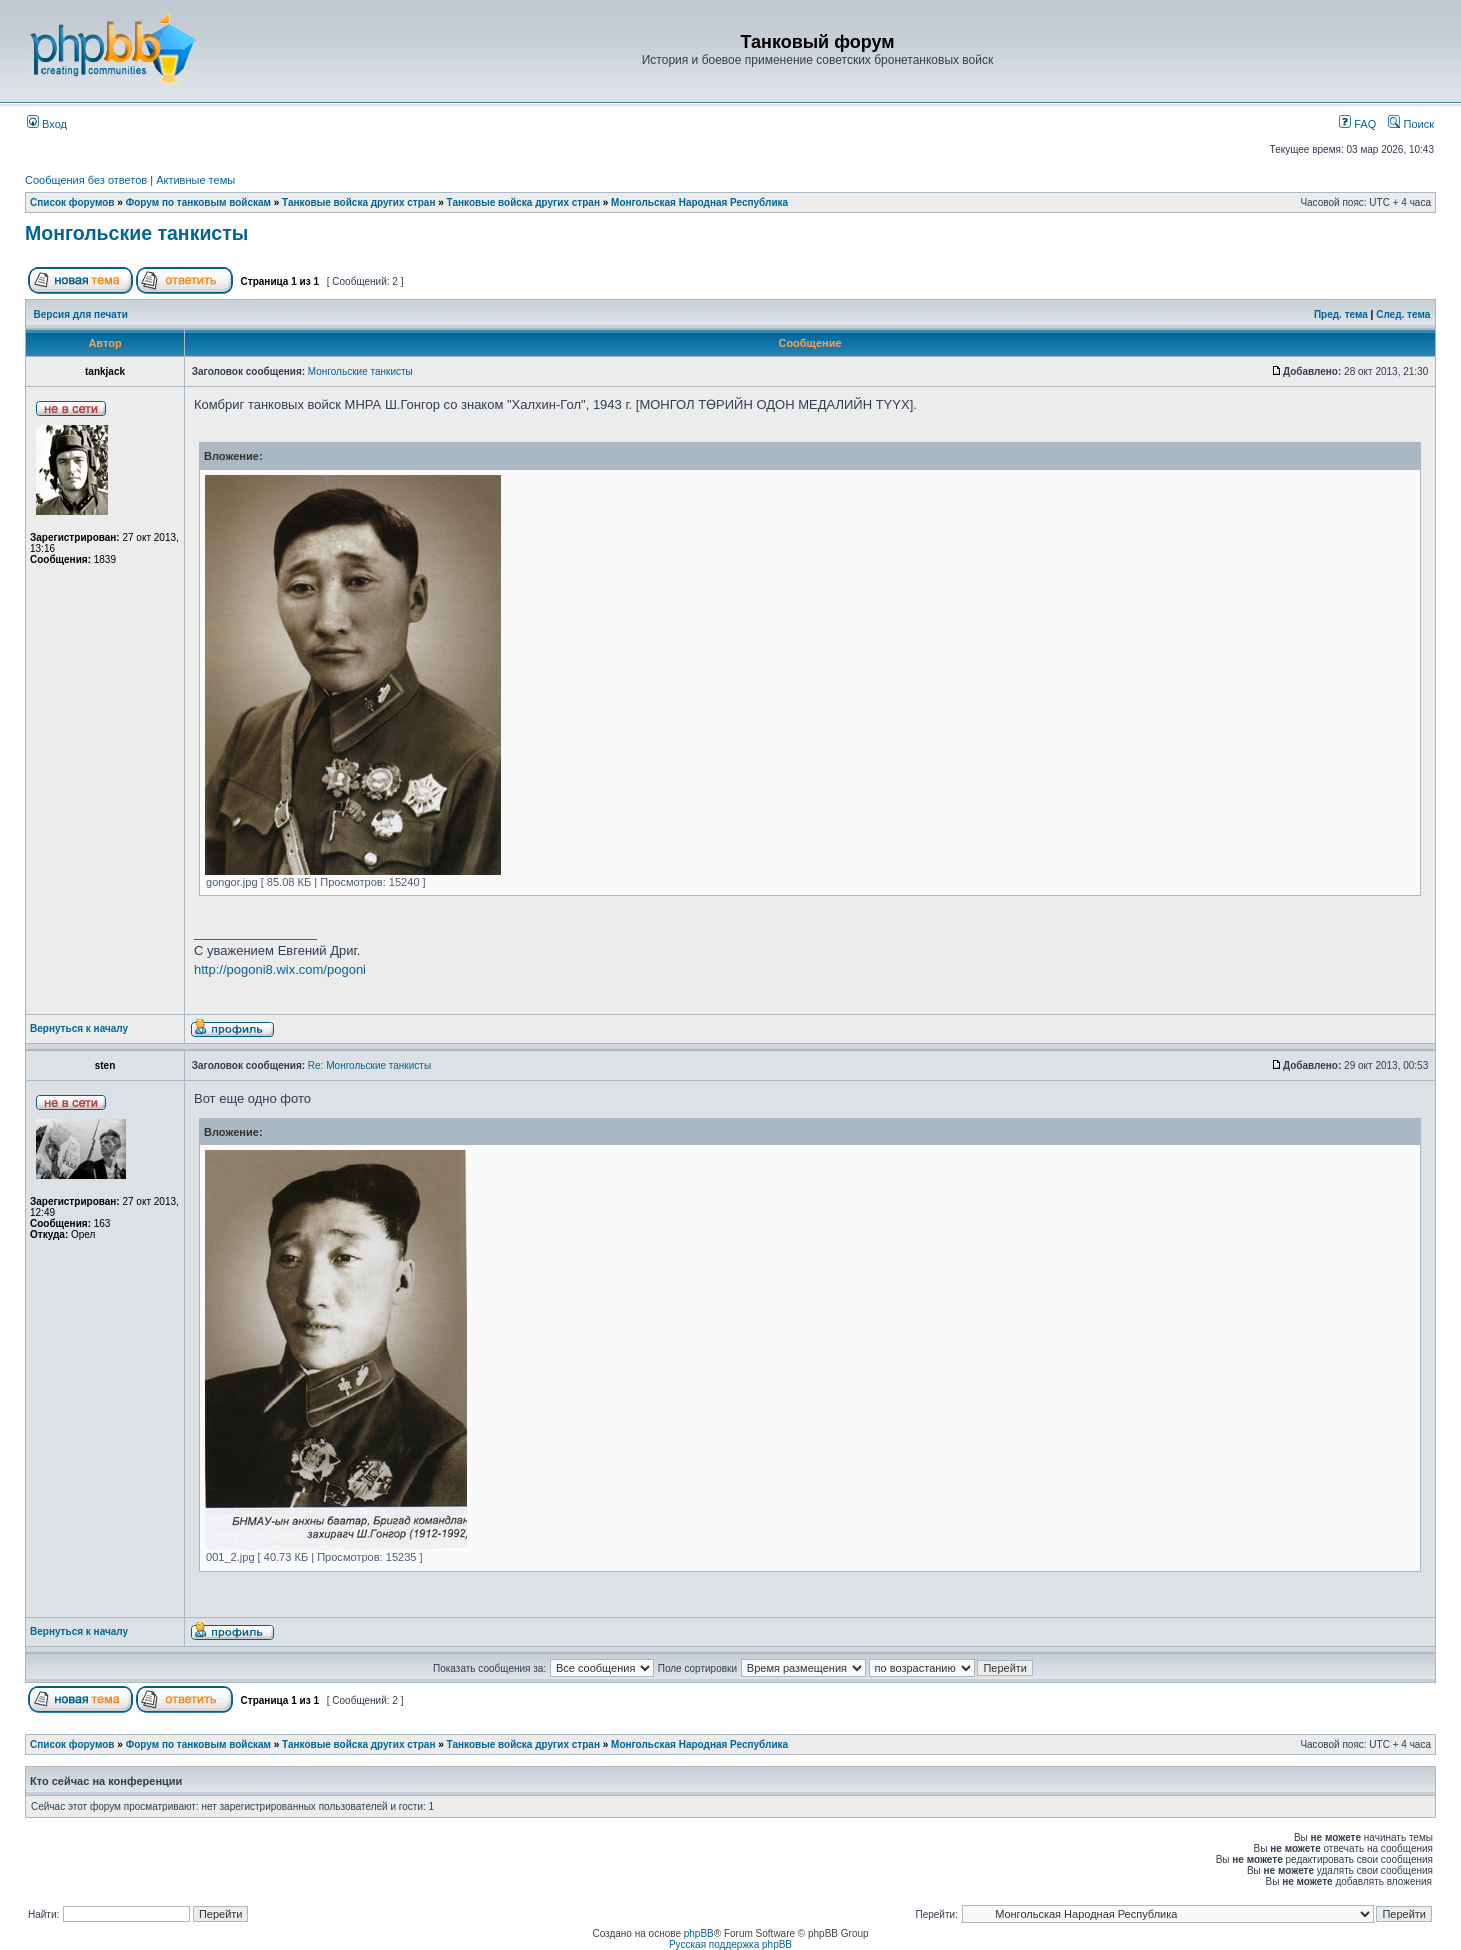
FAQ (1357, 124)
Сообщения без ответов (86, 180)
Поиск (1411, 124)
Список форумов (72, 202)
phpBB (699, 1933)
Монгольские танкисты (136, 233)
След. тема (1403, 314)
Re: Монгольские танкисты (369, 1065)
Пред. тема (1341, 314)
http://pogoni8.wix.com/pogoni (280, 969)
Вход (47, 124)
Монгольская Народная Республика (699, 202)
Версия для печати (81, 314)
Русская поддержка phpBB (730, 1944)
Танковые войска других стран (358, 202)
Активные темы (195, 180)
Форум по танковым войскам (198, 202)
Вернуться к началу (79, 1028)
